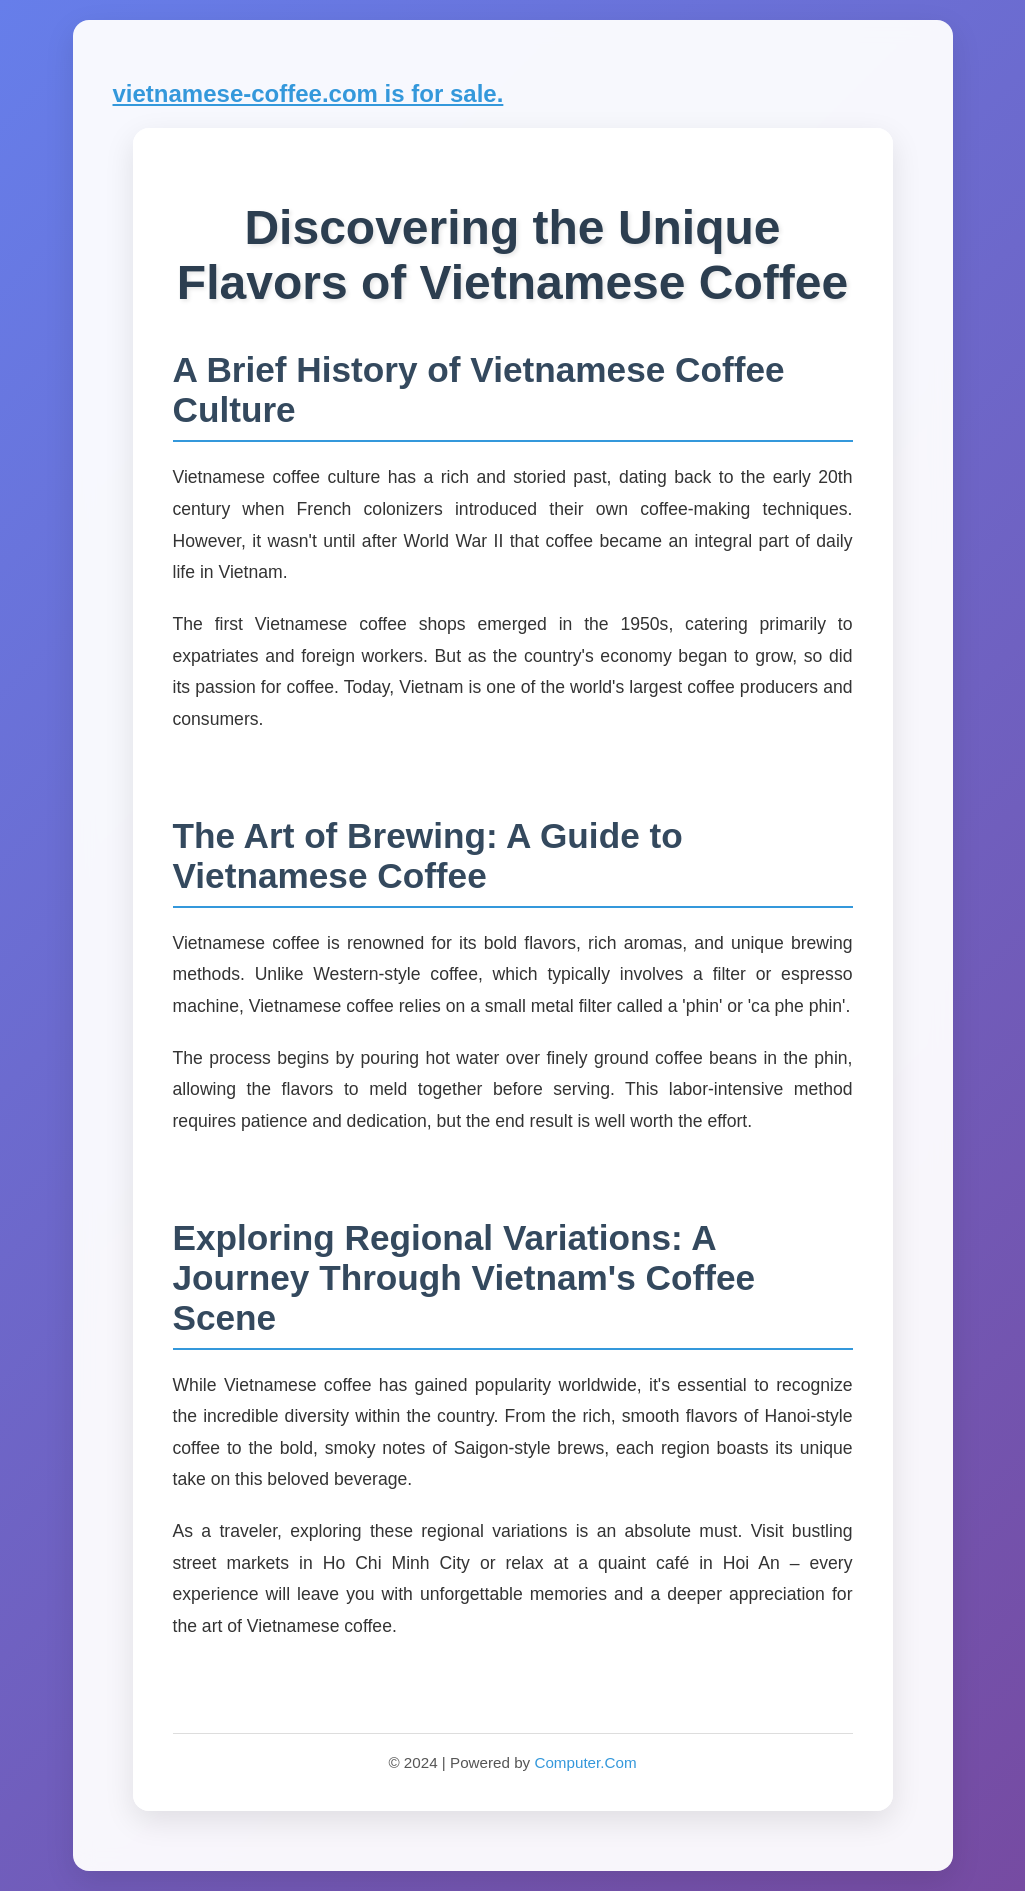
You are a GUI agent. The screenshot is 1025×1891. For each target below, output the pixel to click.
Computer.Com (585, 1762)
